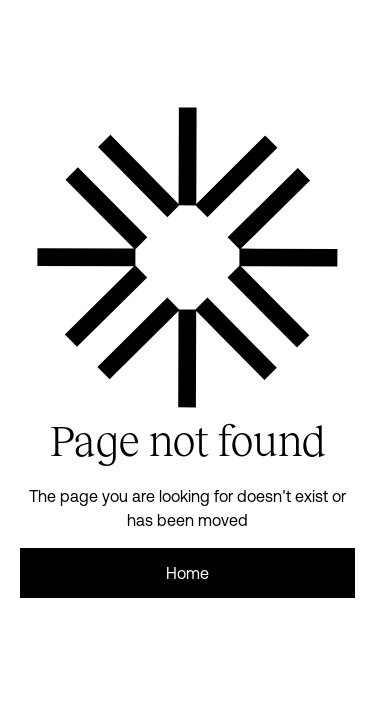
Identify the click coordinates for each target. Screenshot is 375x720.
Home (187, 573)
